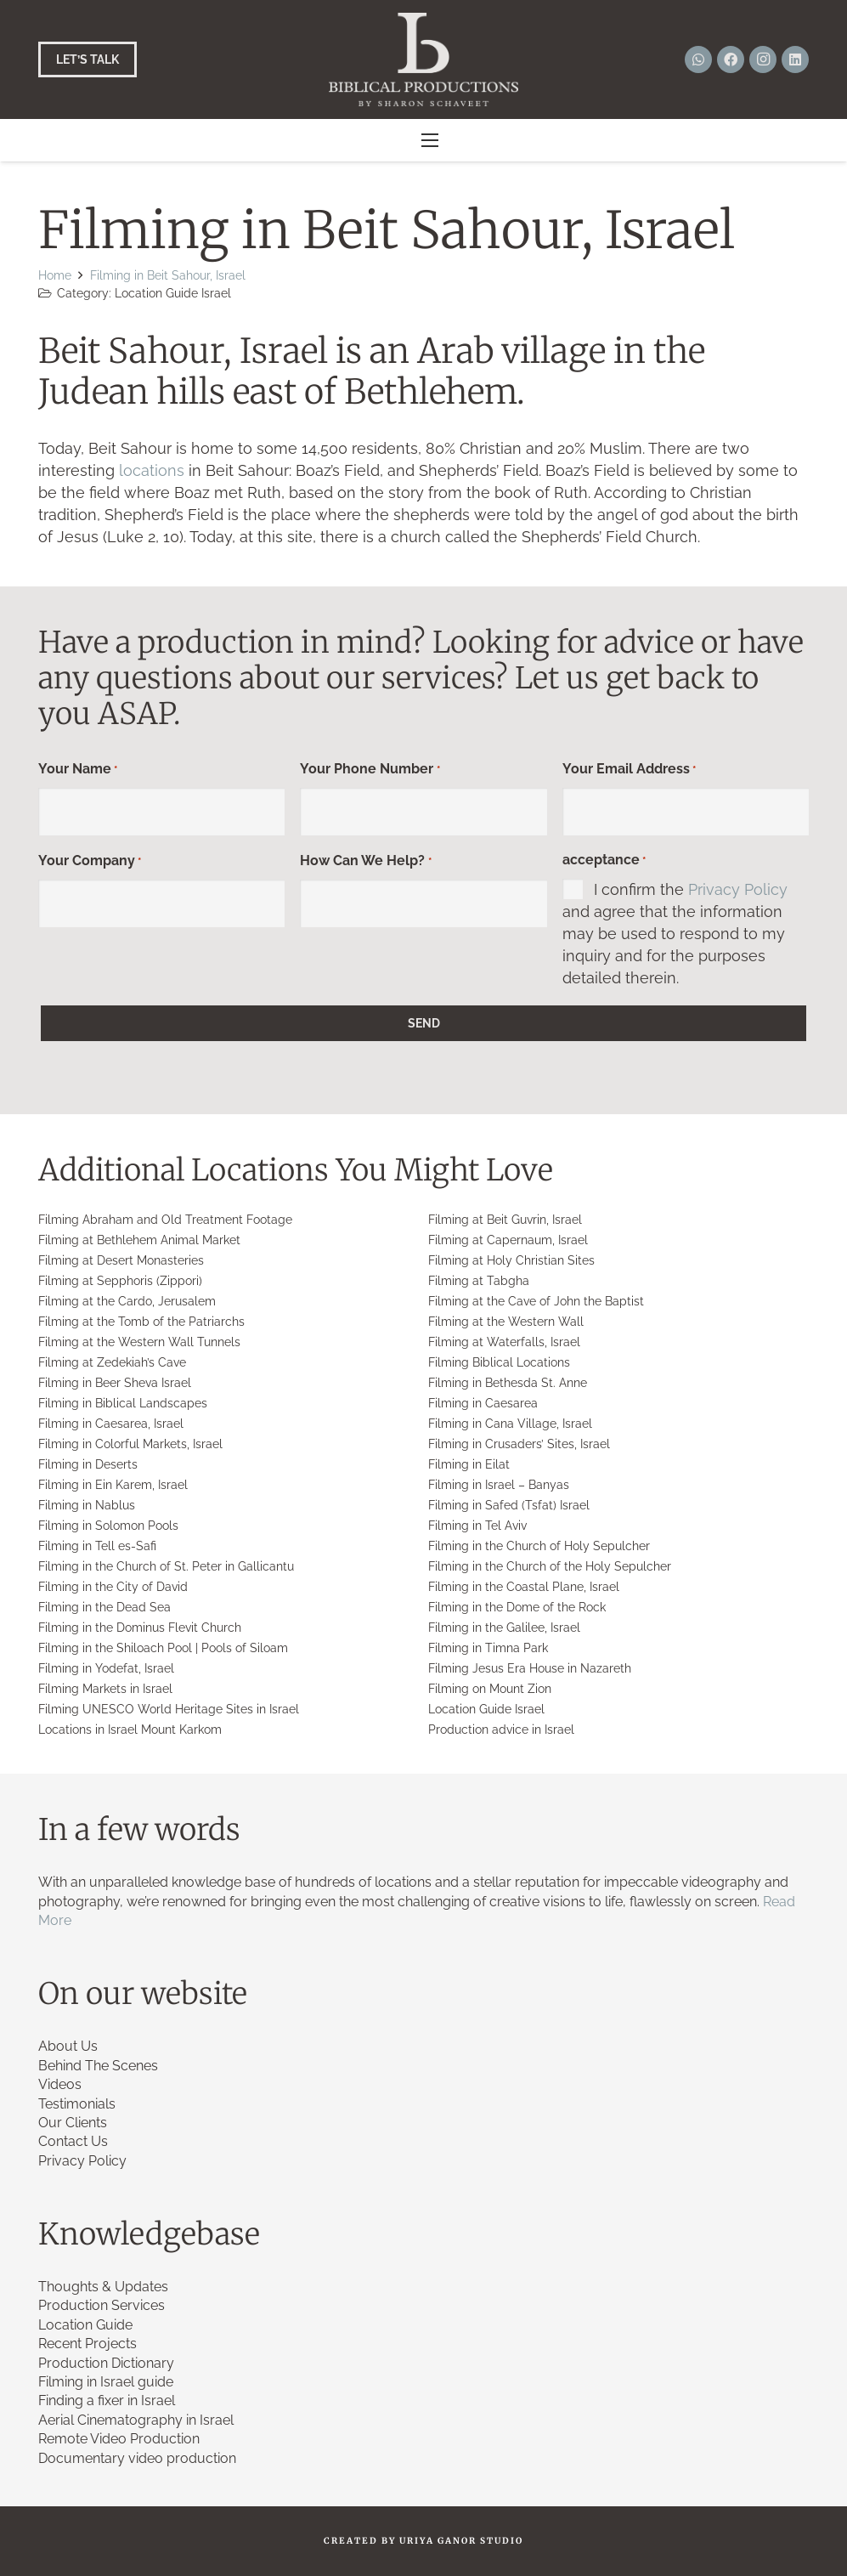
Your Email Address (629, 770)
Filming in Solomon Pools (108, 1525)
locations (151, 470)
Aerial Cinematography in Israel (136, 2420)
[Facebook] (730, 59)
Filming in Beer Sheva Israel (114, 1383)
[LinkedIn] (795, 59)
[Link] (423, 59)
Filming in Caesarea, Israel (111, 1423)
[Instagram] (762, 59)
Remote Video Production (119, 2439)
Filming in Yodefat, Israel (106, 1668)
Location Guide (85, 2325)
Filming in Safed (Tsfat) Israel (509, 1505)
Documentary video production (137, 2458)
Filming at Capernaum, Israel (508, 1240)
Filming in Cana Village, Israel (510, 1423)
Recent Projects (87, 2343)
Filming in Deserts (88, 1464)
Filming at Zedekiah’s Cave (112, 1362)
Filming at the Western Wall (506, 1321)
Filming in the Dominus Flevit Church (139, 1627)
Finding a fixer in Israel (106, 2400)
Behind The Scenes (98, 2066)
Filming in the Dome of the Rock (517, 1607)
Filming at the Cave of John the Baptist (536, 1301)
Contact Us (73, 2141)
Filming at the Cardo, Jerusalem (127, 1301)
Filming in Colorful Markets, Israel (130, 1444)
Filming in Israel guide (105, 2382)
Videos (60, 2084)
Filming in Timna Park (488, 1648)
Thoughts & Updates (103, 2287)
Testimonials (77, 2104)
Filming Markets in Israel (105, 1689)
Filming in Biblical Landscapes (122, 1403)
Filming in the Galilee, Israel (504, 1627)
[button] (430, 140)
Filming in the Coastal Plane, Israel (523, 1587)
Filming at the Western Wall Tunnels (139, 1342)
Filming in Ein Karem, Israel (113, 1485)
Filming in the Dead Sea (104, 1607)
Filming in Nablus (86, 1505)
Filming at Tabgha (478, 1281)
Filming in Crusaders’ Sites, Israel (519, 1444)
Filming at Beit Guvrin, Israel (505, 1219)
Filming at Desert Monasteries (121, 1260)
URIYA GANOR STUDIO (461, 2540)
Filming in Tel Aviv (477, 1525)
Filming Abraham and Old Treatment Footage (165, 1219)
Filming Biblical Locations (499, 1362)
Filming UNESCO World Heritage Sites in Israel (168, 1709)
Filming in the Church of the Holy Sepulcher (549, 1566)
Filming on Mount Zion (489, 1689)
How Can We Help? (365, 862)
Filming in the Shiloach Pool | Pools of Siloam (163, 1648)
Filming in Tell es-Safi (97, 1546)
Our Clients (72, 2123)
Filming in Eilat (469, 1464)
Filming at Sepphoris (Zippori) (120, 1281)
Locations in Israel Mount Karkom (130, 1729)
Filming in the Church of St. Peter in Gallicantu (166, 1566)
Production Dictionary (106, 2363)
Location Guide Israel (173, 293)
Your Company (89, 862)
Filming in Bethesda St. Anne (507, 1383)
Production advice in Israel (501, 1729)
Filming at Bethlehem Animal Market (139, 1240)
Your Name (77, 770)
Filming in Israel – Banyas (498, 1485)
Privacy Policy (738, 889)
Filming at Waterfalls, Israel (504, 1342)
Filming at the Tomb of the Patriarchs (141, 1321)
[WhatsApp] (698, 59)
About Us (68, 2046)
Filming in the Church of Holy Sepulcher (539, 1546)
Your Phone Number (369, 770)
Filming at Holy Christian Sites (511, 1260)
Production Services (101, 2305)
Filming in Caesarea (483, 1403)
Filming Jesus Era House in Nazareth (529, 1668)
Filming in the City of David (113, 1587)
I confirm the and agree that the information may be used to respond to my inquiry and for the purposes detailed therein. (675, 933)
